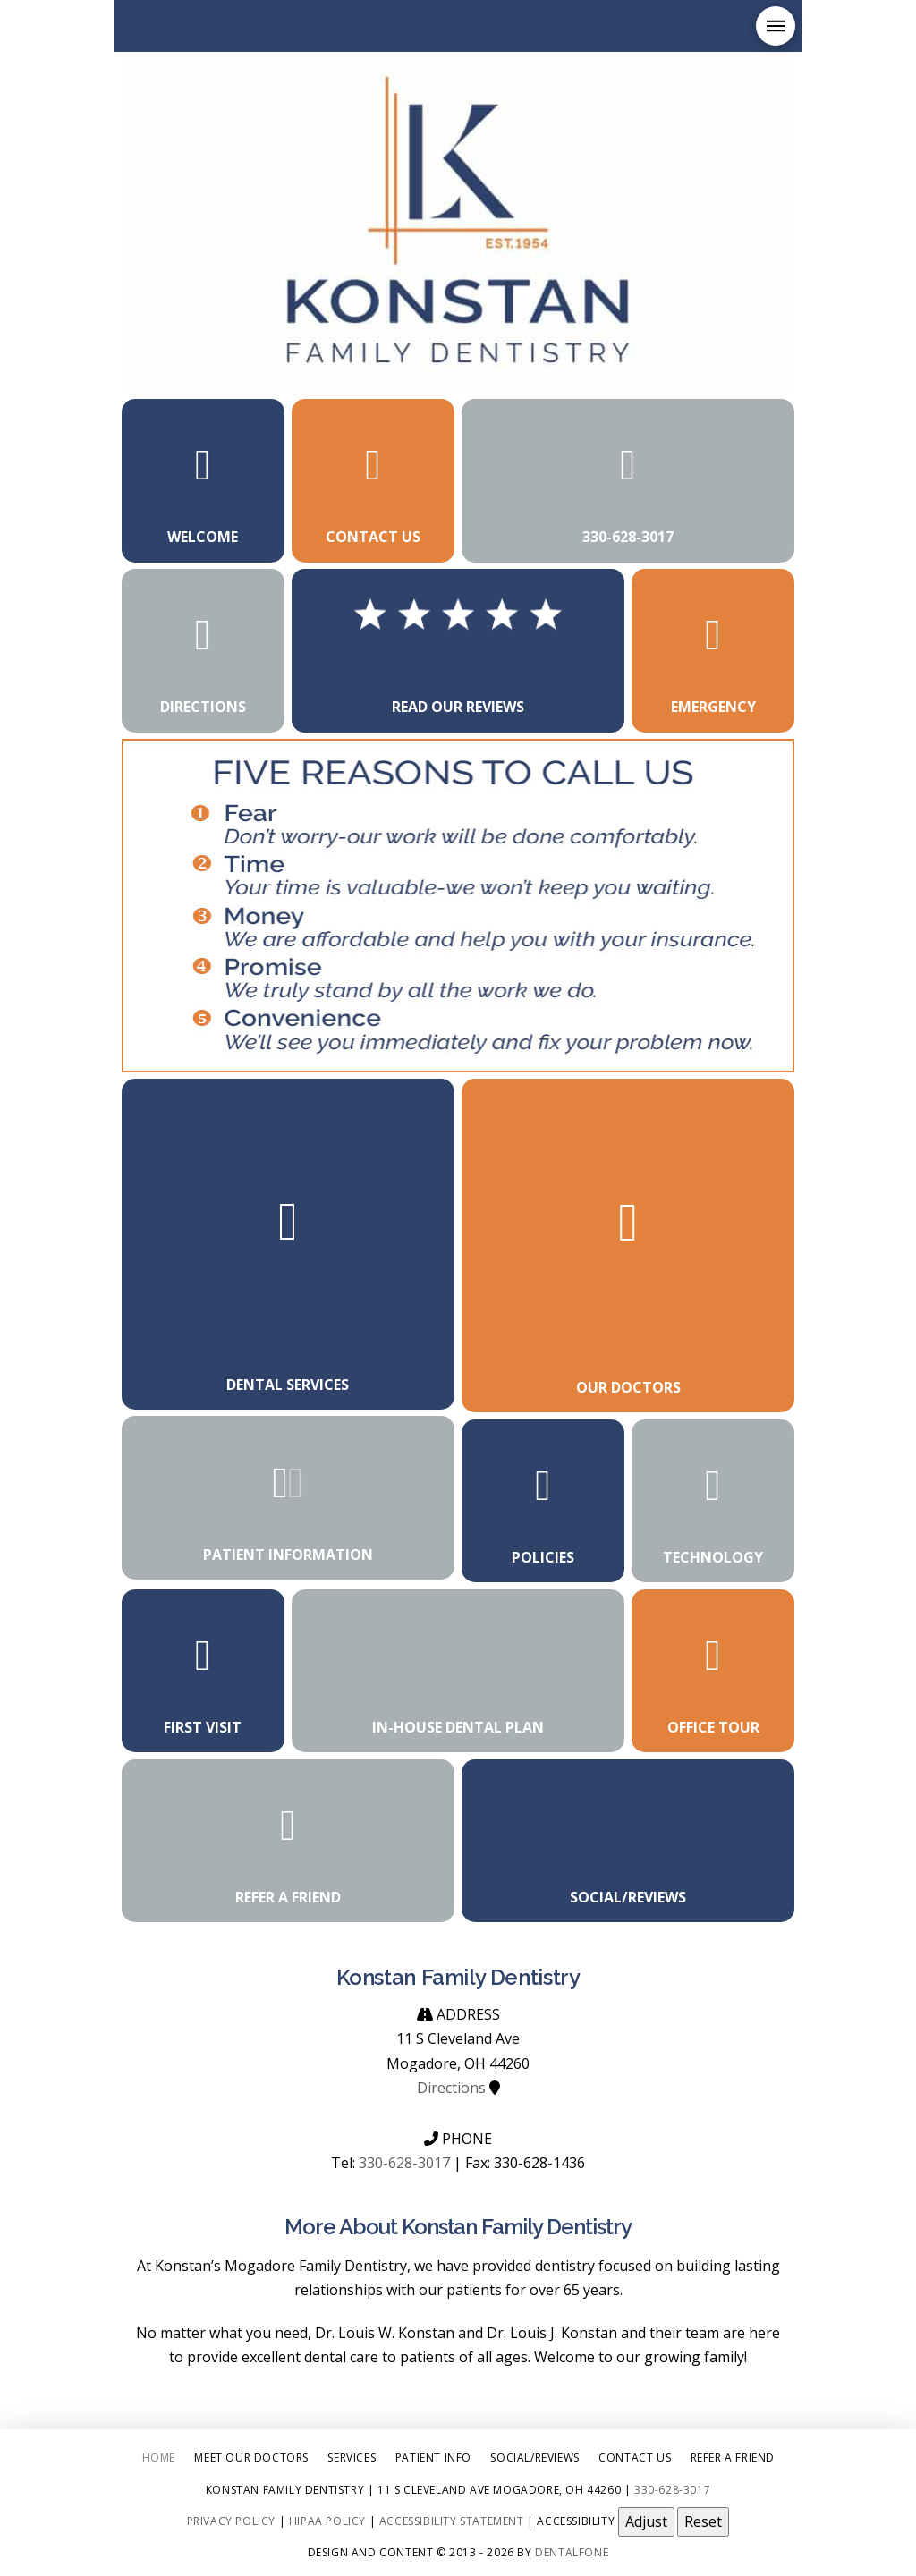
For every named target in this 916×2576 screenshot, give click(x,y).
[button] (775, 26)
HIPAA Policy (327, 2520)
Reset (703, 2521)
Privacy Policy (231, 2520)
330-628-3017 (404, 2163)
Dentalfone (571, 2552)
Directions (451, 2087)
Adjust (646, 2521)
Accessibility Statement (451, 2520)
